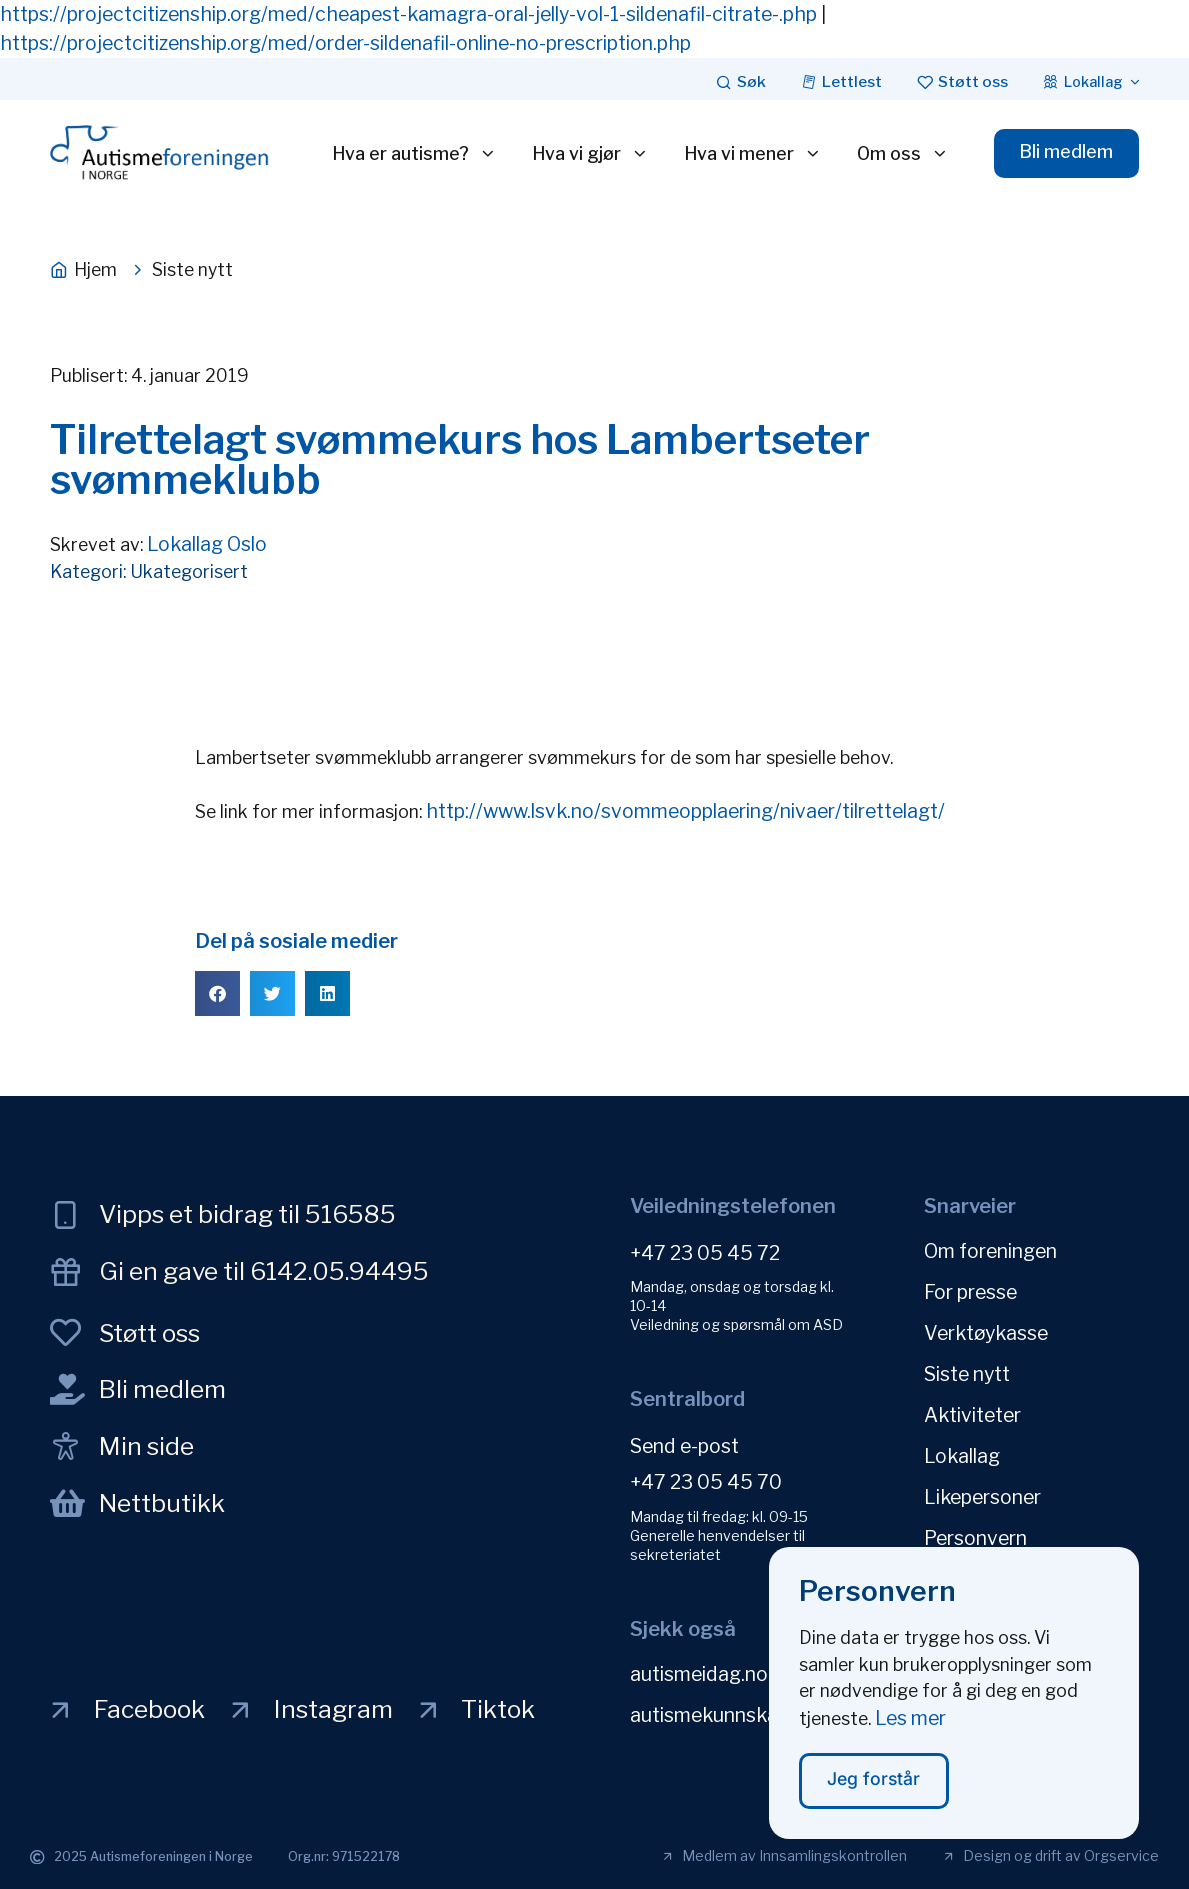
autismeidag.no (699, 1674)
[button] (217, 993)
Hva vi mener (753, 154)
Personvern (975, 1538)
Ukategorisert (189, 571)
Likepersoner (982, 1497)
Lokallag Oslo (207, 544)
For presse (970, 1292)
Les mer (910, 1729)
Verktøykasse (986, 1333)
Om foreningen (990, 1251)
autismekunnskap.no (723, 1715)
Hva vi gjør (590, 154)
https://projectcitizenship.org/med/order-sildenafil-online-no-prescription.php (345, 43)
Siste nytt (967, 1374)
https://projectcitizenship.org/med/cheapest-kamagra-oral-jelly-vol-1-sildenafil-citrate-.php (408, 14)
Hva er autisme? (414, 154)
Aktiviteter (972, 1415)
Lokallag (962, 1456)
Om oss (903, 154)
